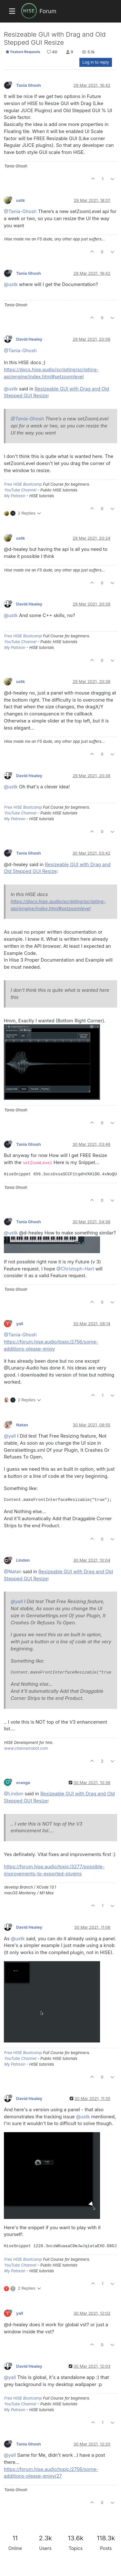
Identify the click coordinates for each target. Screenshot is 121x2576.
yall (19, 1323)
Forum (47, 11)
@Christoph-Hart (75, 1268)
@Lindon (13, 1793)
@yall (10, 1436)
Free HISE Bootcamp (23, 484)
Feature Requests (22, 51)
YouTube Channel (20, 490)
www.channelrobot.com (26, 1748)
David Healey (29, 339)
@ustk (11, 284)
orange (23, 1782)
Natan (22, 1425)
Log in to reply (95, 62)
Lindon (23, 1560)
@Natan (13, 1571)
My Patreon (14, 495)
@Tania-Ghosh (20, 211)
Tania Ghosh (28, 85)
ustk (20, 200)
